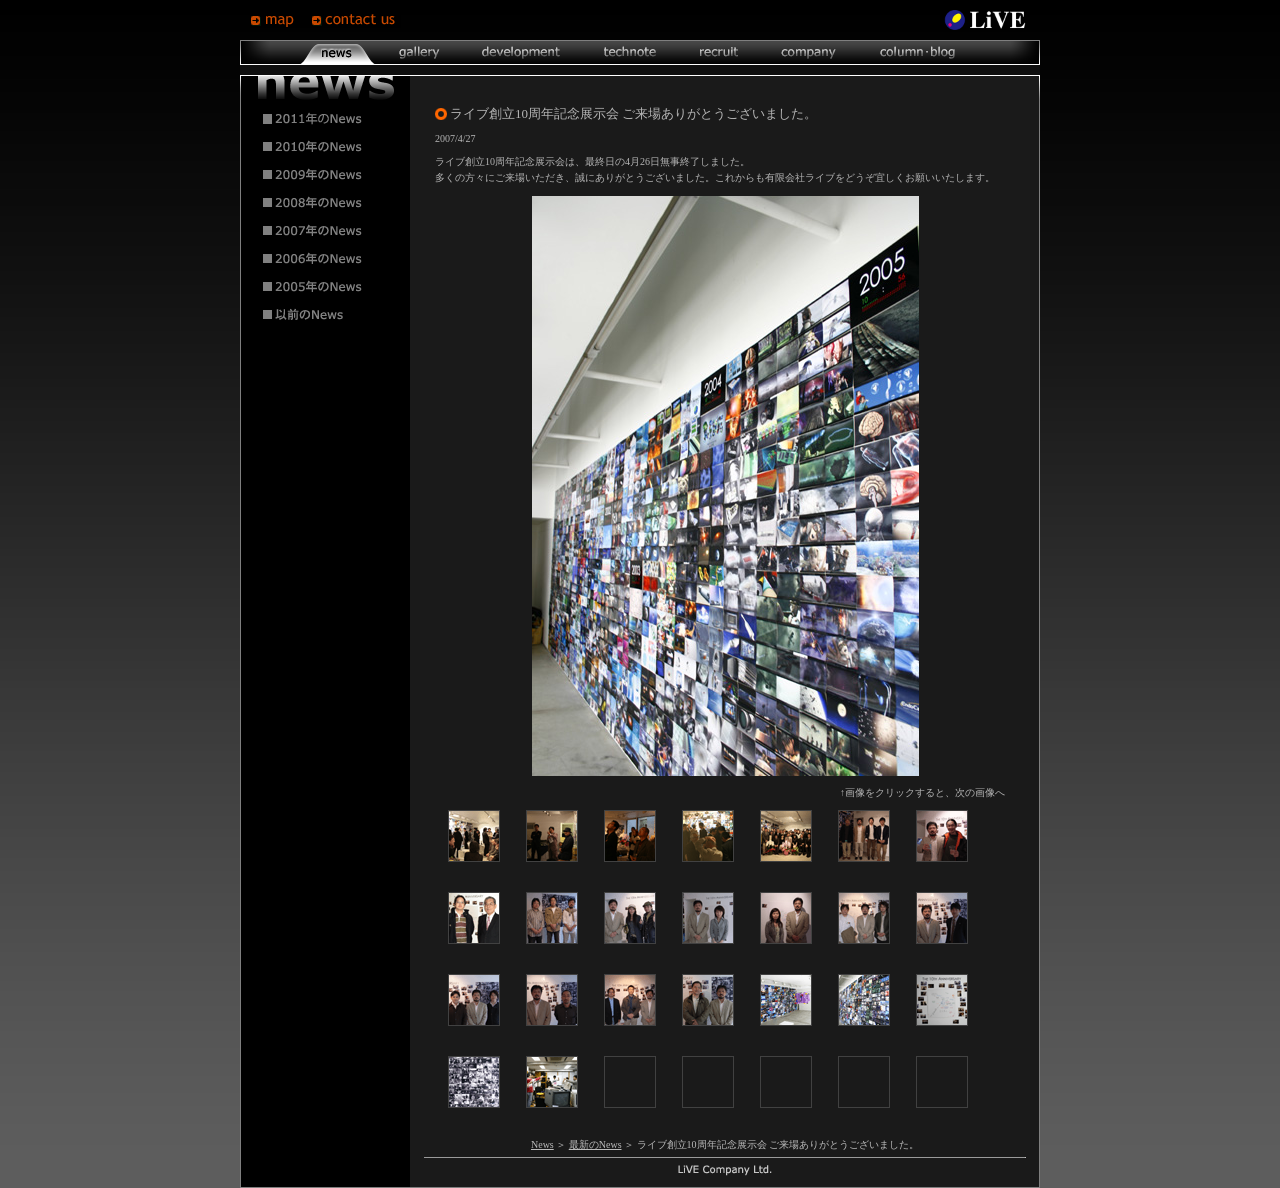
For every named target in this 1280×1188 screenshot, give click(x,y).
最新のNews (595, 1144)
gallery (418, 52)
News (542, 1144)
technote (629, 52)
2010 (326, 147)
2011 (326, 119)
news (337, 52)
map (280, 20)
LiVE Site (985, 20)
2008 (326, 203)
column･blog (915, 52)
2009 (326, 175)
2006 (326, 259)
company (808, 52)
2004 (326, 315)
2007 (326, 231)
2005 (326, 287)
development (521, 52)
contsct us (356, 20)
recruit (718, 52)
